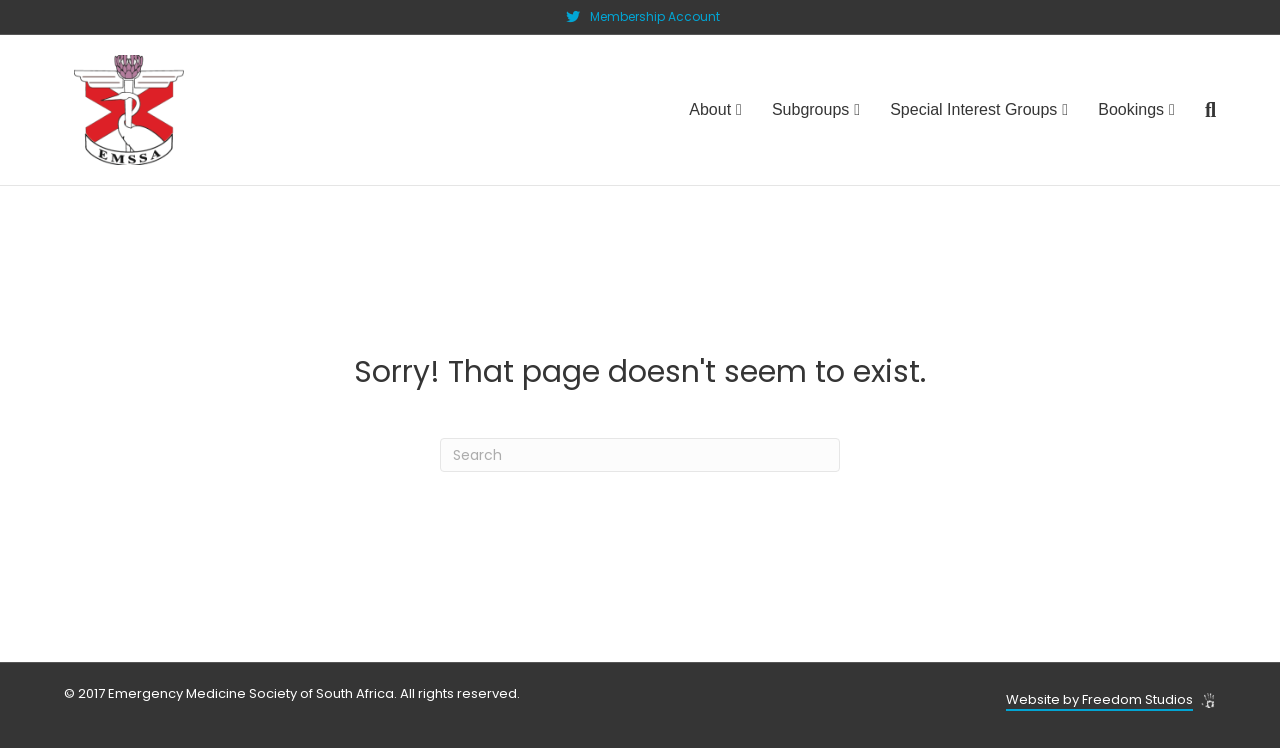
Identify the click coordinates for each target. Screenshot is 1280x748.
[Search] (1203, 110)
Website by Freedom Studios (1099, 699)
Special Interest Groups (973, 109)
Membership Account (655, 16)
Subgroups (810, 109)
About (710, 109)
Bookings (1131, 109)
